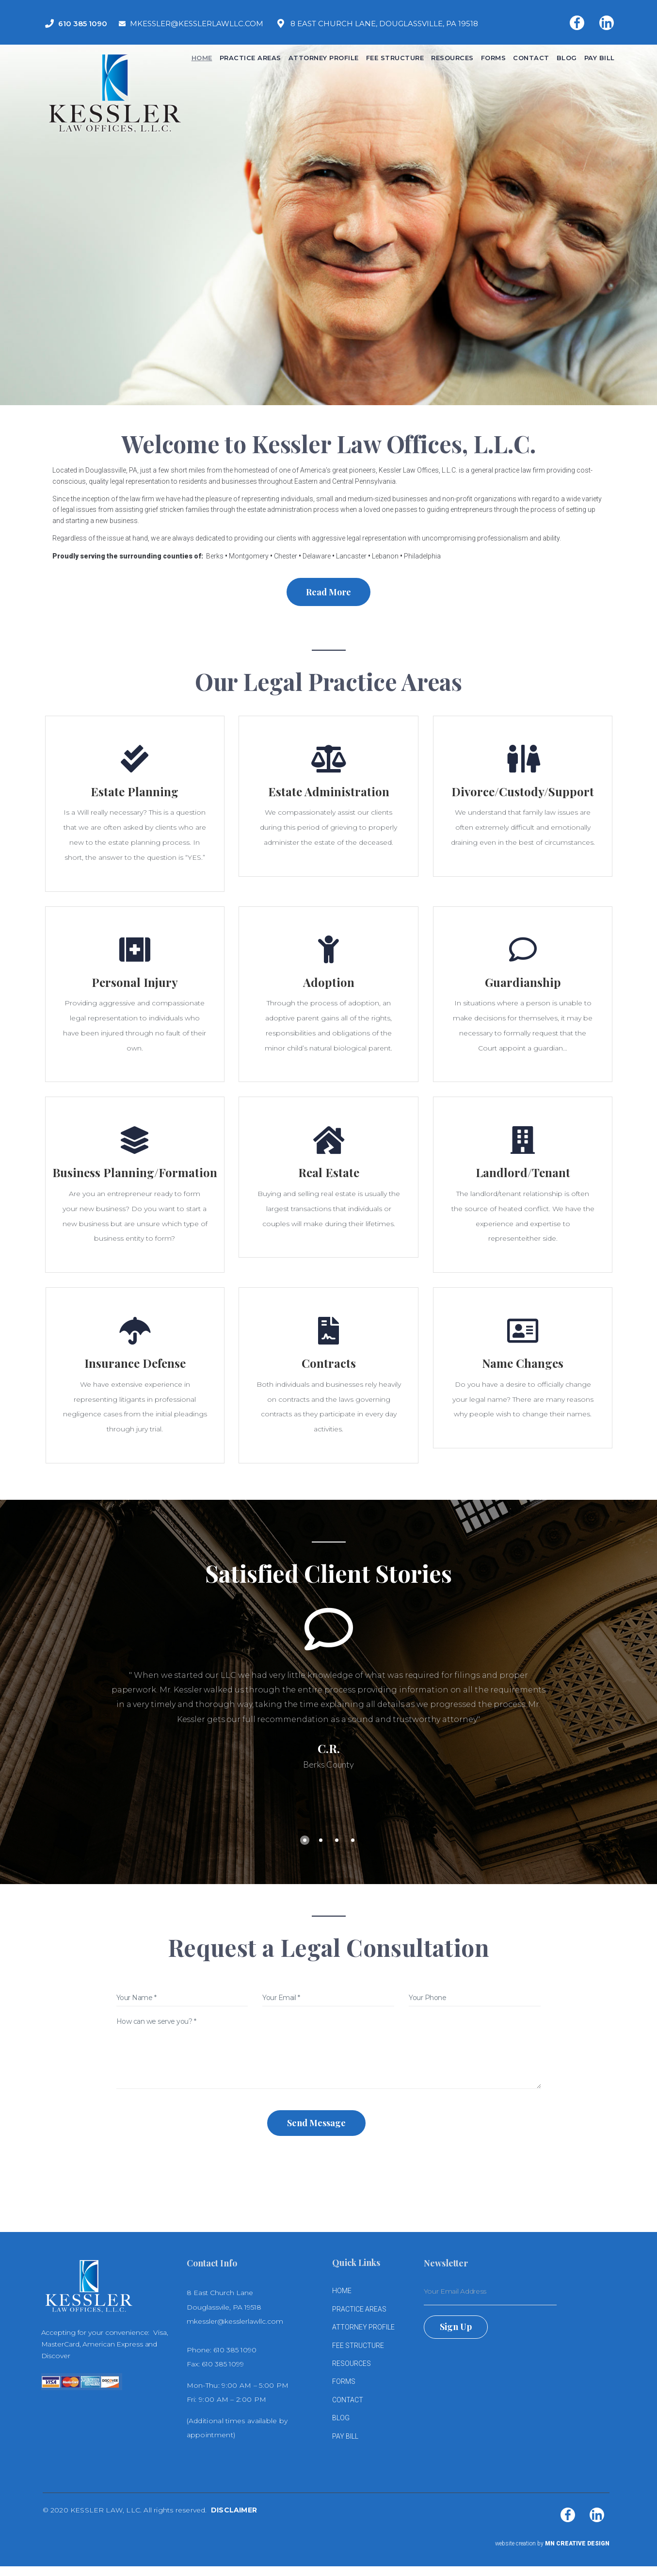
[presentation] (328, 2161)
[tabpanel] (329, 1687)
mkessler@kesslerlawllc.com (235, 2321)
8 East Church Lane (220, 2292)
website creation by (552, 2543)
